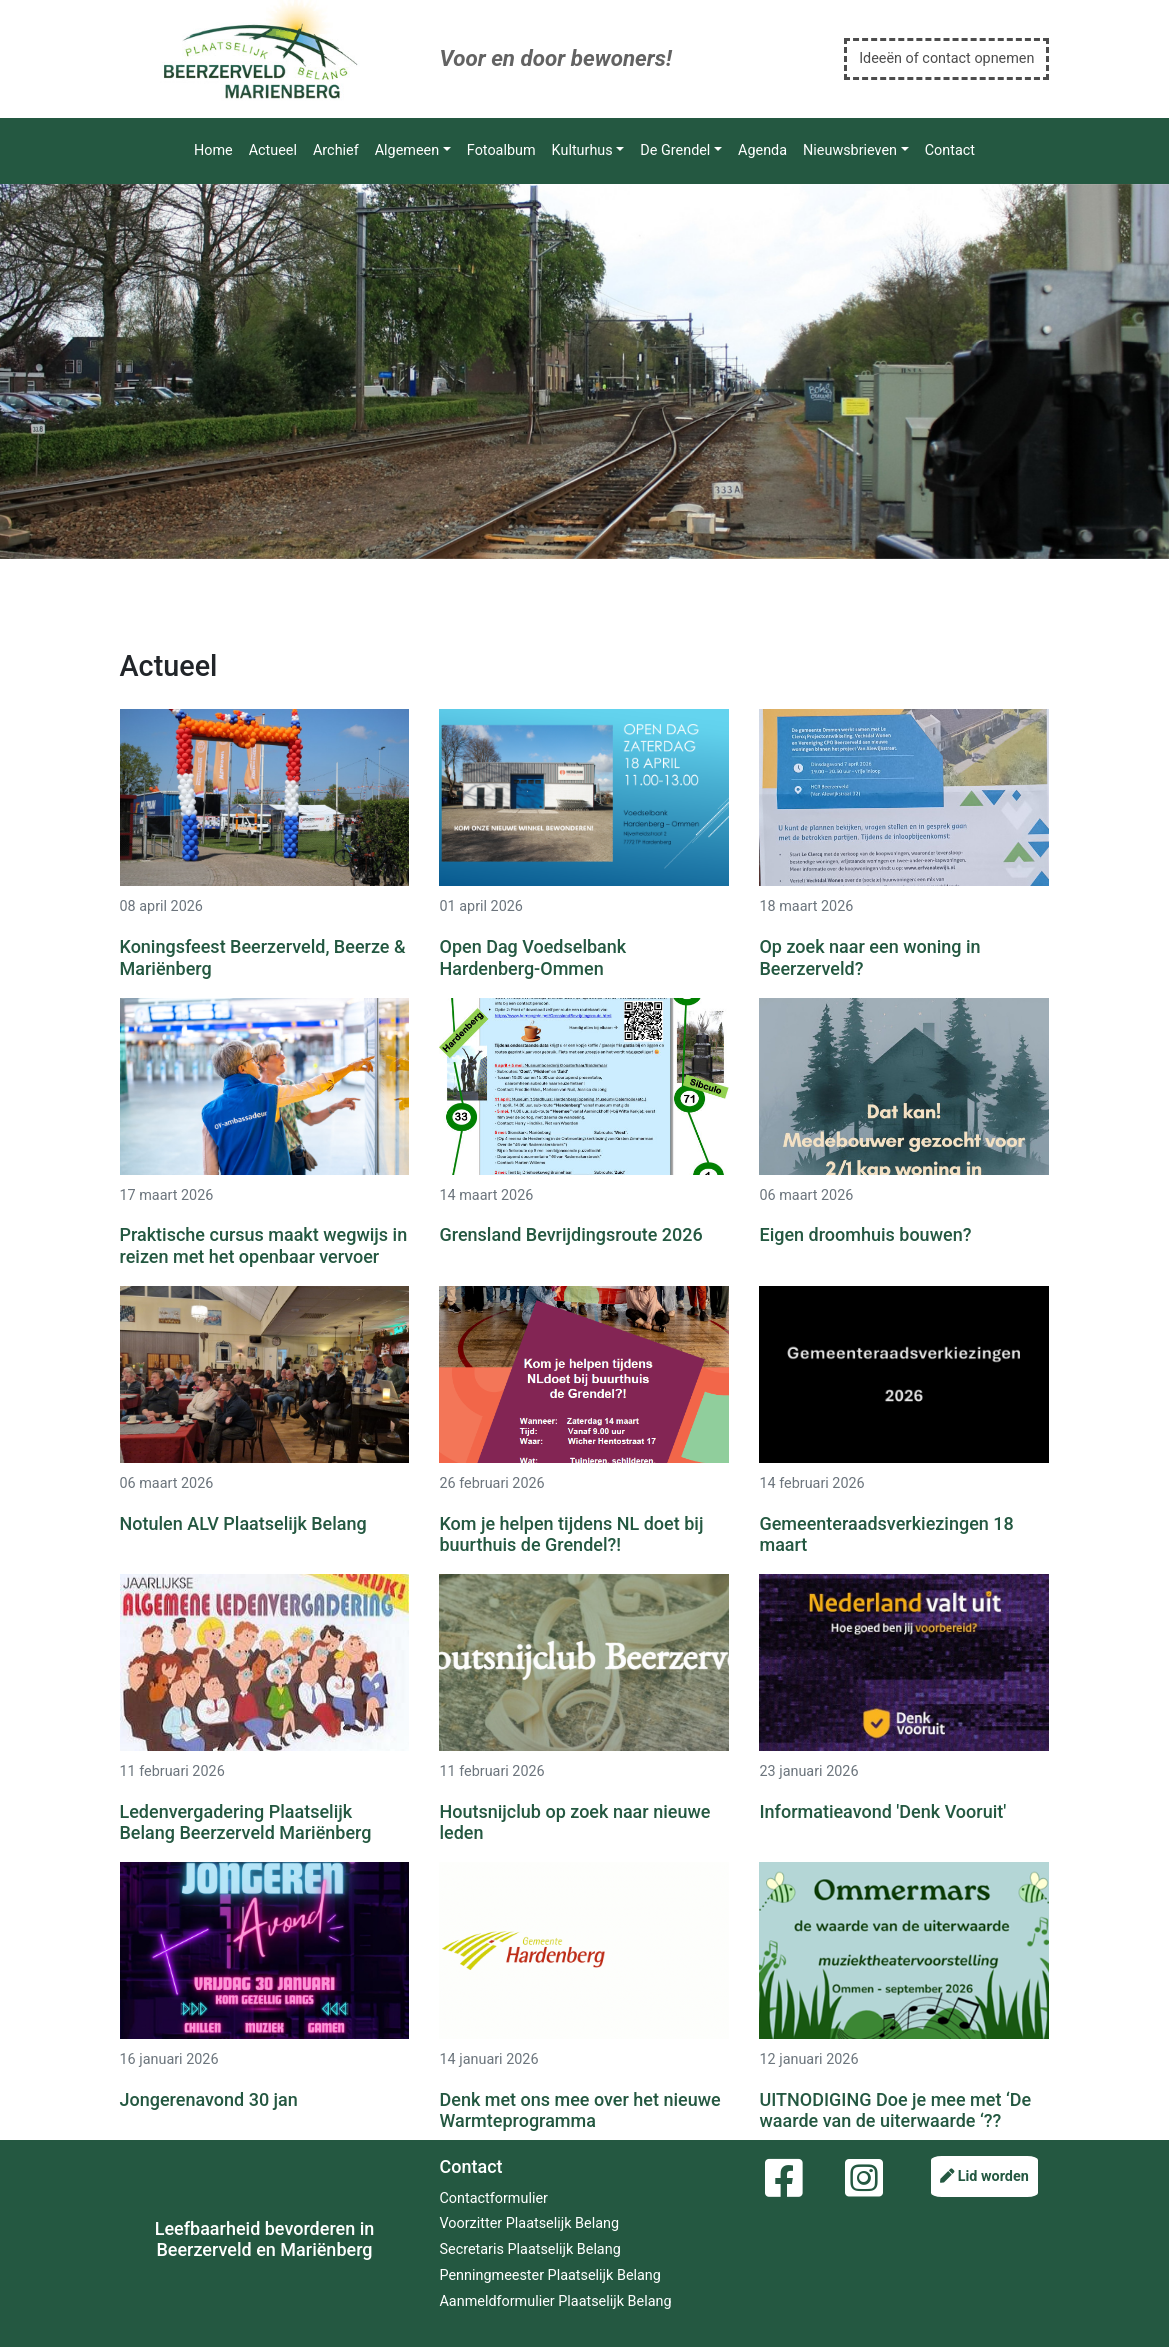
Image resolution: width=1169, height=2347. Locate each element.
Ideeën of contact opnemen (946, 58)
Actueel (273, 150)
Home (213, 150)
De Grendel (675, 150)
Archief (336, 150)
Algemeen (407, 150)
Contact (950, 150)
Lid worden (984, 2176)
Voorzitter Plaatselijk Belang (529, 2223)
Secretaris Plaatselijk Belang (529, 2249)
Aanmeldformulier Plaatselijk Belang (555, 2301)
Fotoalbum (501, 150)
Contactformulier (493, 2198)
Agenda (762, 150)
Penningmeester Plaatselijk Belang (549, 2275)
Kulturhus (582, 150)
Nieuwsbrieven (850, 150)
